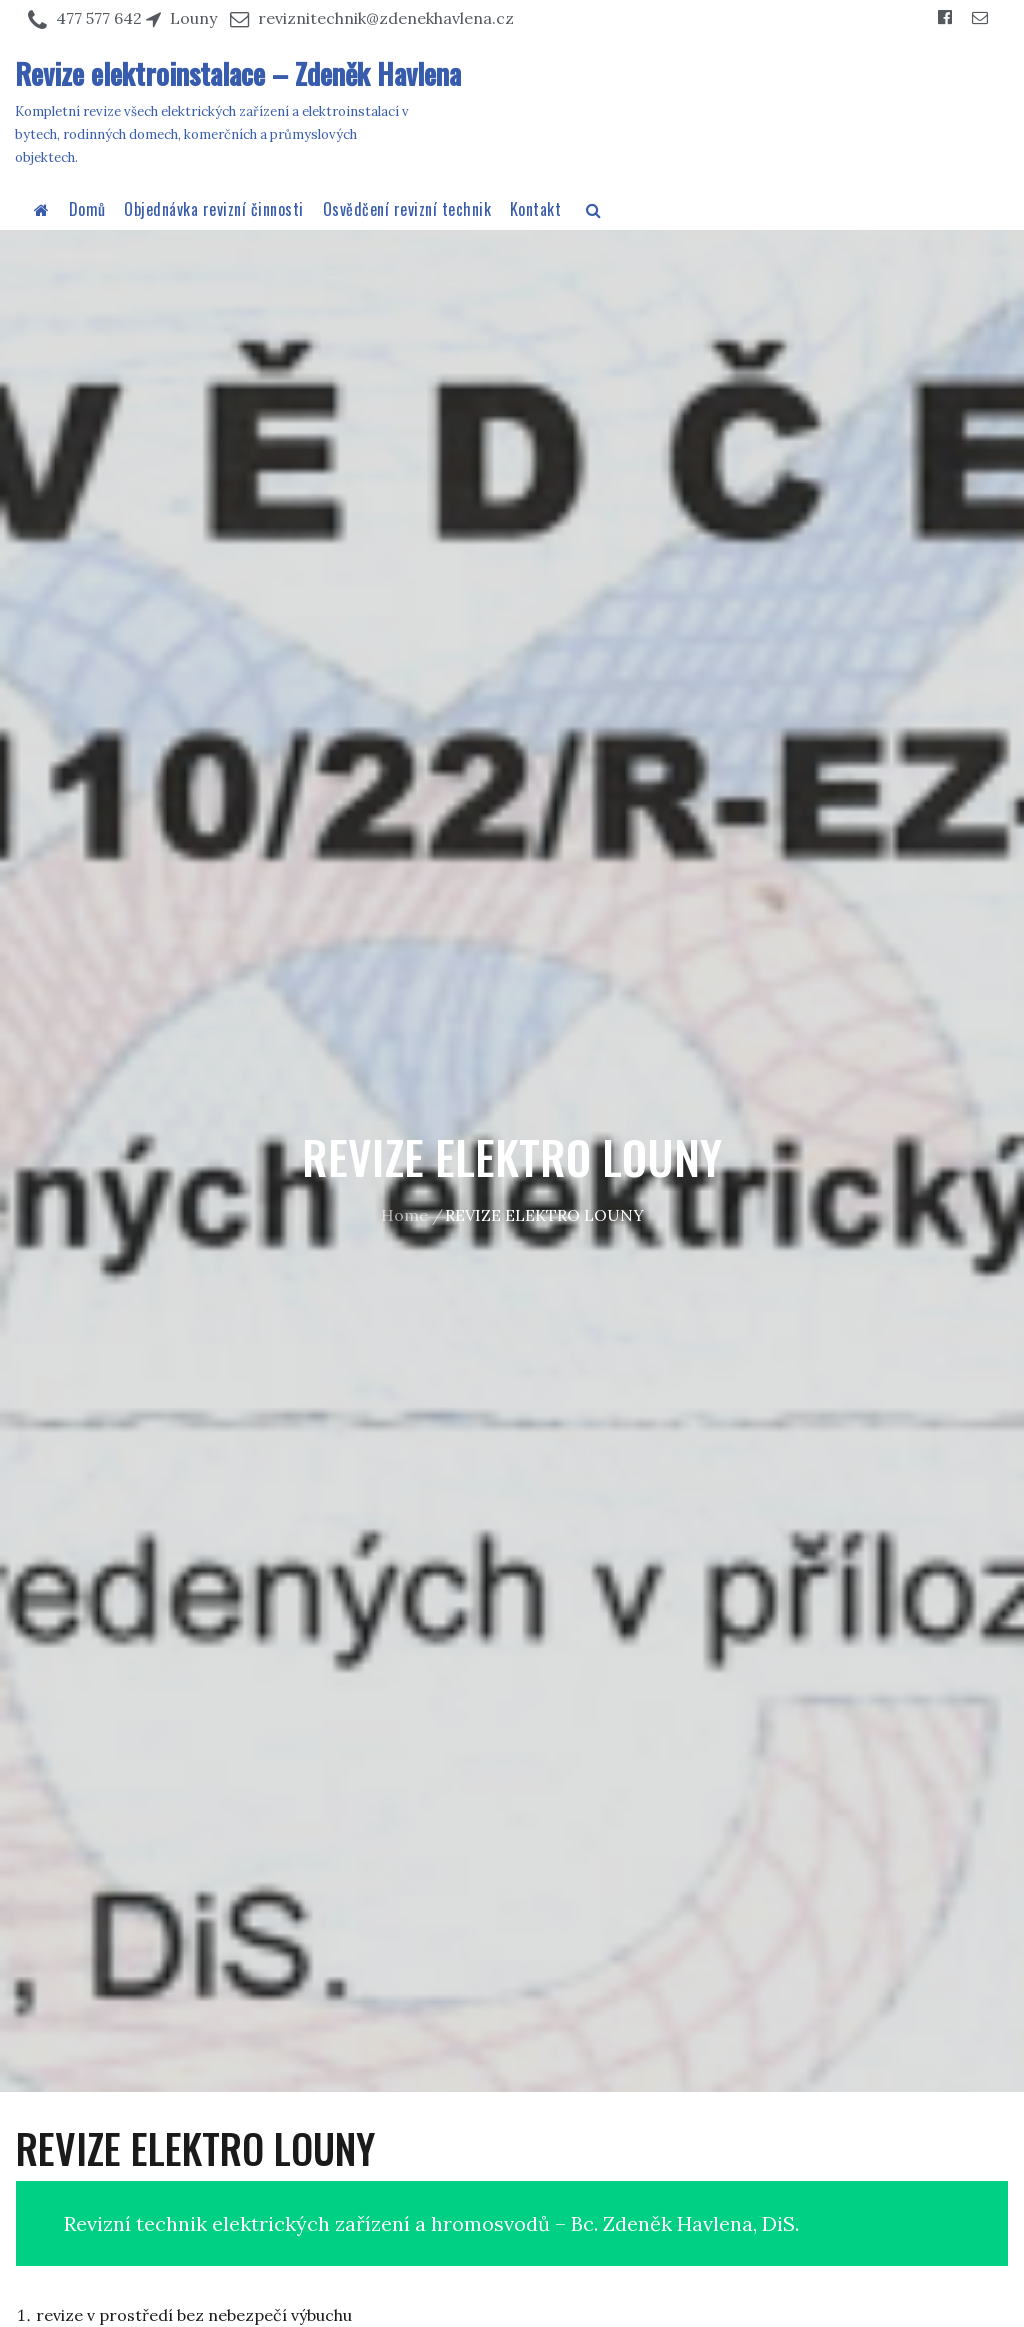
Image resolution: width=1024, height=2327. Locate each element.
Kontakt (536, 209)
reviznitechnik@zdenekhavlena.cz (386, 18)
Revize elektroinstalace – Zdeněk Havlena (238, 73)
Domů (87, 209)
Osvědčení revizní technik (407, 209)
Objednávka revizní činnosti (214, 209)
